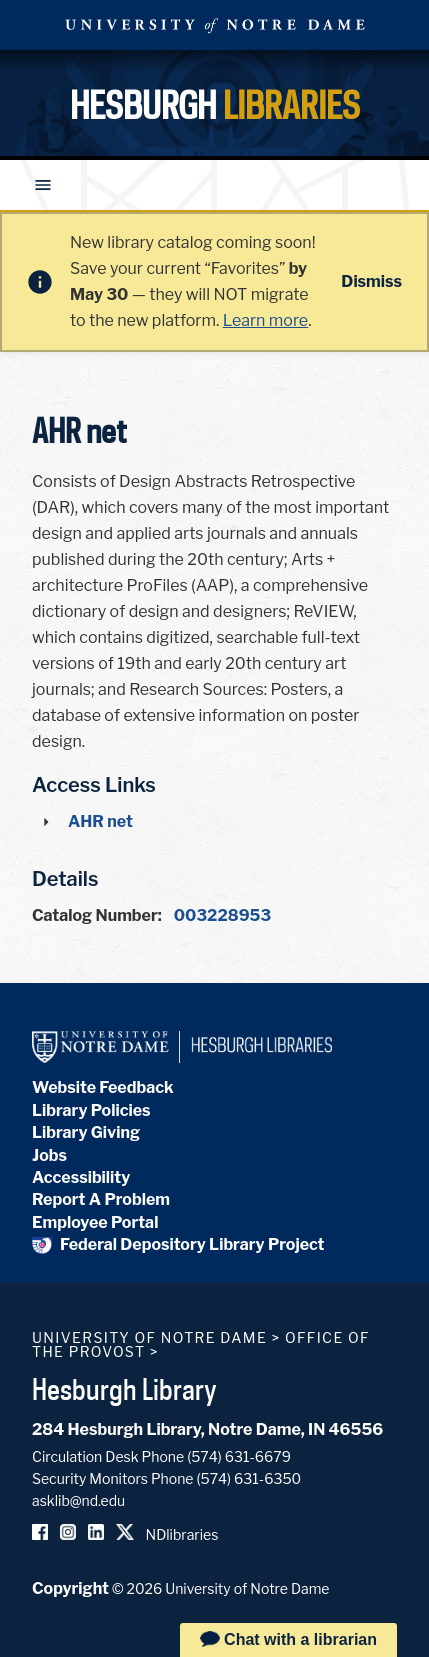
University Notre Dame (215, 25)
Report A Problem (101, 1199)
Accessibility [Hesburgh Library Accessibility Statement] (81, 1177)
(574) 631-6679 (239, 1456)
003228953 (222, 915)
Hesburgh (215, 105)
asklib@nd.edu (78, 1500)
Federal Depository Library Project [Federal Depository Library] (178, 1244)
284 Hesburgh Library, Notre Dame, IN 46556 (207, 1429)
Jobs (49, 1155)
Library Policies (91, 1110)
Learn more (265, 320)
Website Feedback (103, 1087)
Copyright (70, 1588)
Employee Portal (95, 1222)
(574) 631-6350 (248, 1478)
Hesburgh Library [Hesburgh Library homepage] (124, 1389)
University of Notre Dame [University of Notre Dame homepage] (149, 1337)
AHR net (100, 821)
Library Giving (86, 1132)
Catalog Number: (97, 915)
